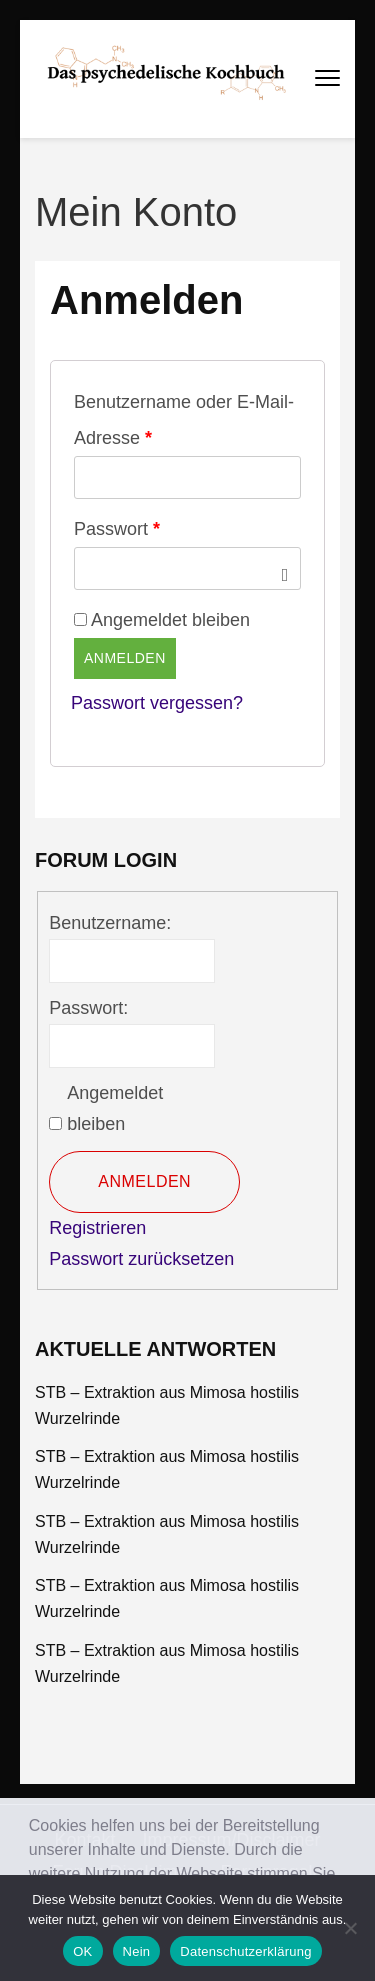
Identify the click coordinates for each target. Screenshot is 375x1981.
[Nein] (350, 1928)
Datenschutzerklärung (245, 1951)
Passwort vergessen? (157, 703)
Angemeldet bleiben (115, 1109)
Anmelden (125, 658)
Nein (137, 1951)
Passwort (117, 529)
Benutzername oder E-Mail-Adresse (184, 420)
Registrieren (97, 1228)
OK (82, 1951)
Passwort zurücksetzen (141, 1259)
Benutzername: (110, 923)
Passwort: (88, 1008)
